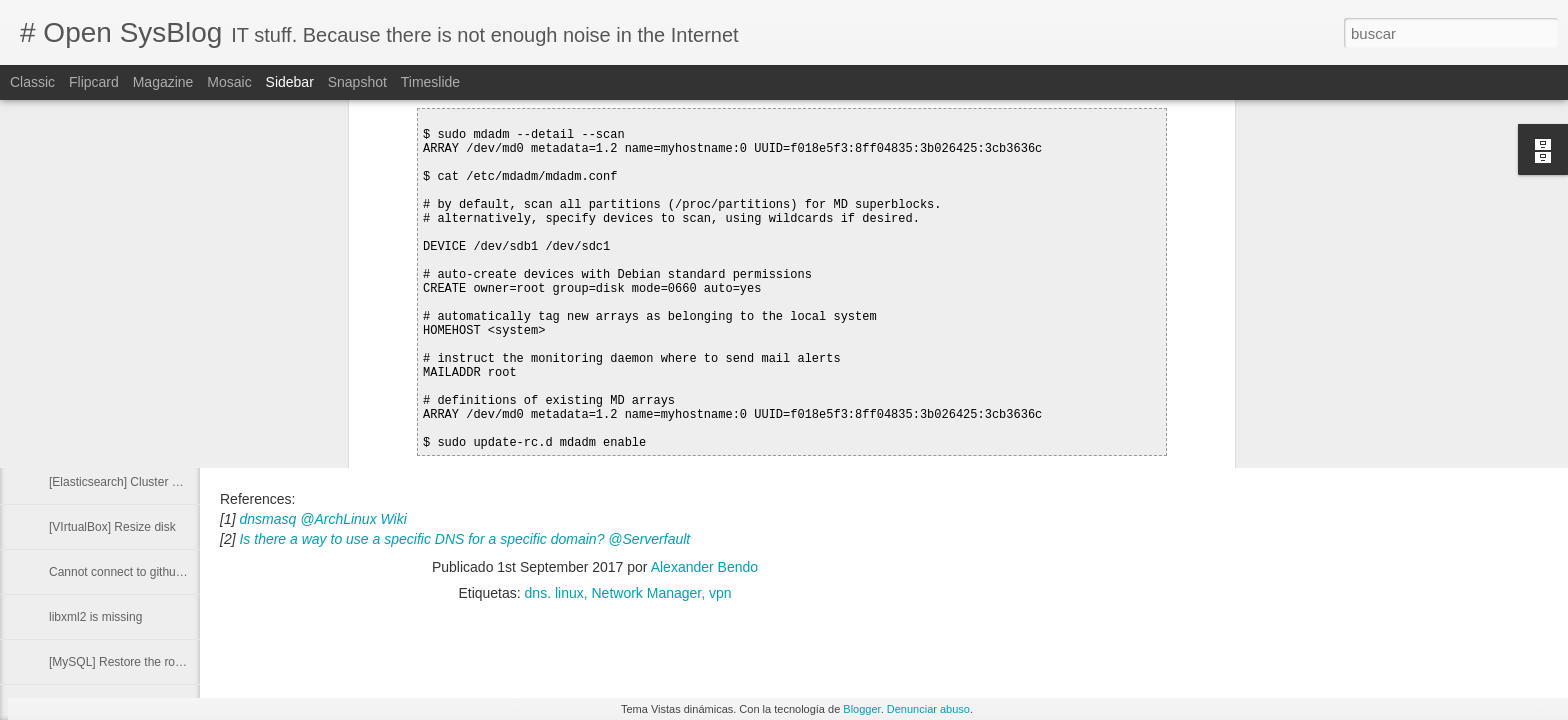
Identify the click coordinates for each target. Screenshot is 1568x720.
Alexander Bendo (704, 567)
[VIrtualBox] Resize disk (112, 527)
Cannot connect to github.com (128, 572)
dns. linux (554, 593)
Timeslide (430, 82)
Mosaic (229, 82)
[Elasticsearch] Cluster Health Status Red (159, 482)
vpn (720, 593)
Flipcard (94, 82)
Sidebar (290, 82)
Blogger (861, 709)
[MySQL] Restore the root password (144, 662)
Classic (32, 82)
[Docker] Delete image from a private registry (168, 437)
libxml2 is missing (95, 617)
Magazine (163, 82)
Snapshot (357, 82)
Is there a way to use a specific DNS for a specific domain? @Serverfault (464, 539)
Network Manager (647, 593)
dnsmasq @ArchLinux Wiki (322, 519)
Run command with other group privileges (159, 392)
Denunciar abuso (928, 709)
